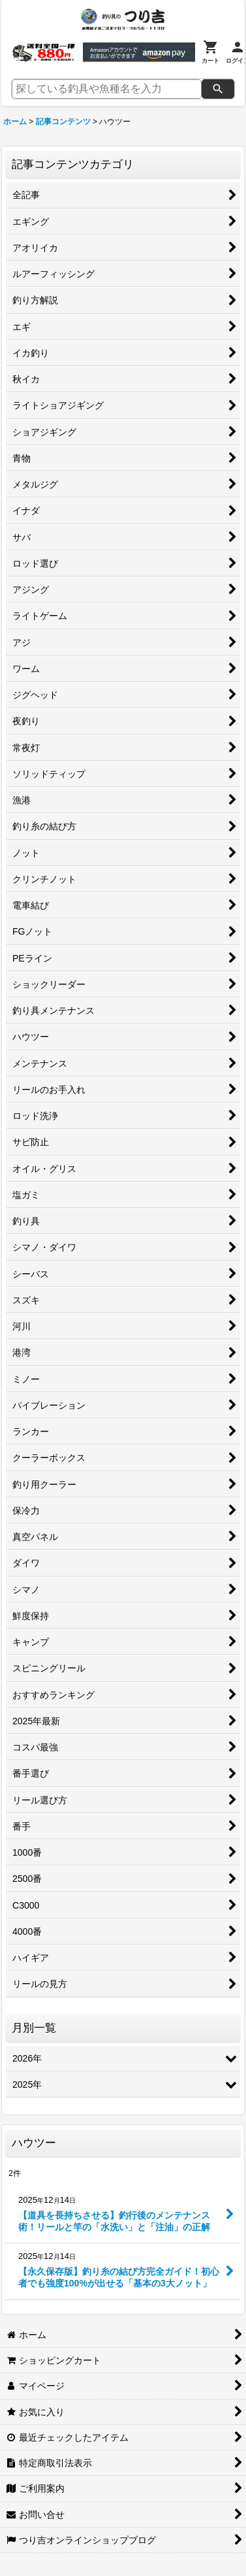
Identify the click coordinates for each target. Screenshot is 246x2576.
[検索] (218, 89)
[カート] (210, 52)
